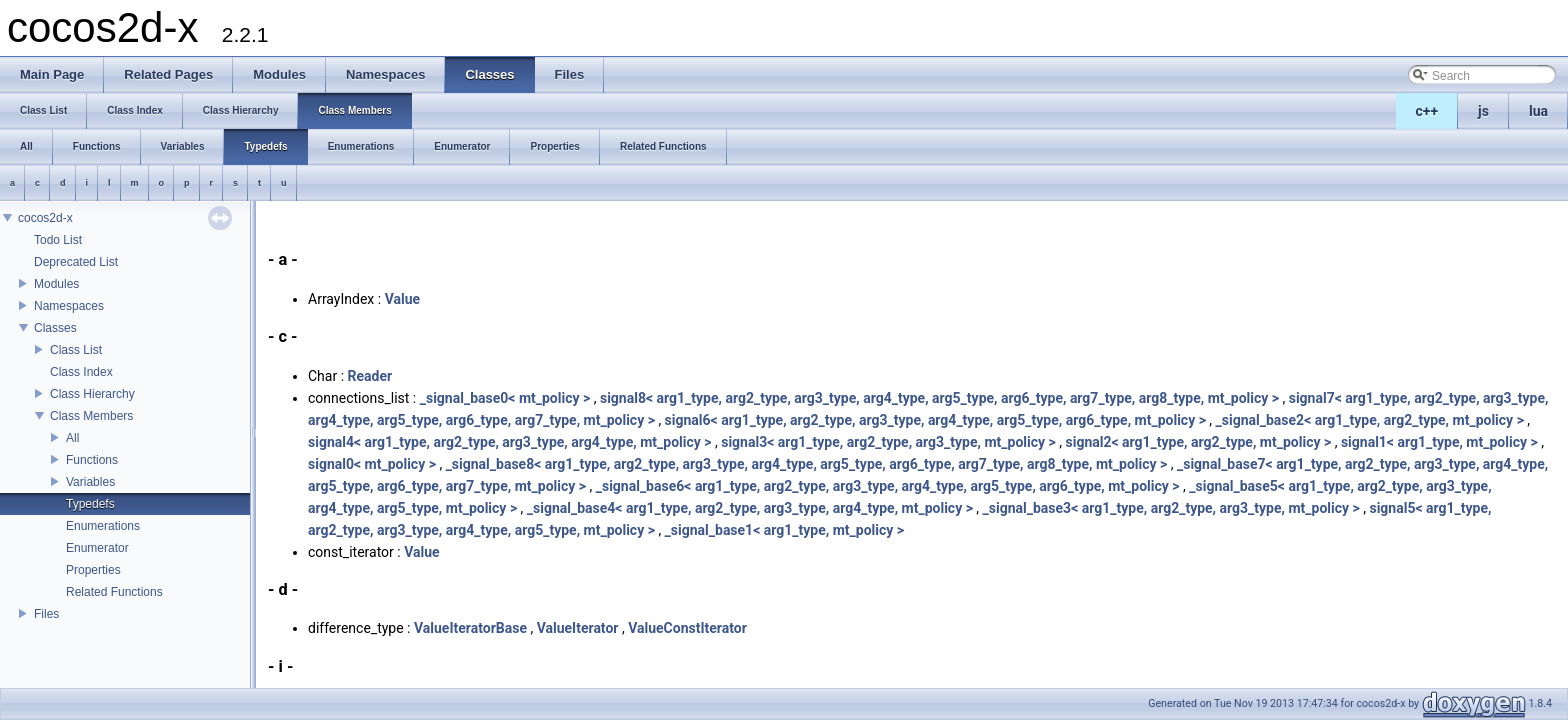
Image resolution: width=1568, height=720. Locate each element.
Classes (55, 328)
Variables (90, 482)
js (1483, 111)
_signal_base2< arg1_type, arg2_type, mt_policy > (1370, 420)
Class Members (91, 416)
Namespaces (69, 306)
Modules (56, 284)
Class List (76, 350)
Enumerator (97, 548)
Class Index (81, 372)
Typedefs (90, 504)
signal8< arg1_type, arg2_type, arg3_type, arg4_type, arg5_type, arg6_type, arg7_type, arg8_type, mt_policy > (939, 398)
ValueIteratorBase (470, 628)
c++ (1427, 111)
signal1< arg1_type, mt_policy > (1439, 442)
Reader (370, 376)
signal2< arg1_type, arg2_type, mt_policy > (1198, 442)
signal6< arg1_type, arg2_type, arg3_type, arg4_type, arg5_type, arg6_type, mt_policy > (935, 420)
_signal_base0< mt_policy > (505, 398)
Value (402, 299)
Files (46, 614)
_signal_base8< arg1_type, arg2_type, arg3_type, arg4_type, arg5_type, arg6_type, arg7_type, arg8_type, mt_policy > (807, 464)
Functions (92, 460)
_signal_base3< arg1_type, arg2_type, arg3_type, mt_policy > (1171, 508)
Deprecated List (76, 262)
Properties (93, 570)
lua (1538, 111)
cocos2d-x (45, 218)
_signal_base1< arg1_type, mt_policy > (784, 530)
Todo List (58, 240)
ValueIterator (578, 628)
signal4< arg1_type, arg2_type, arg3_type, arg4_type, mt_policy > (509, 442)
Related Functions (114, 592)
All (72, 438)
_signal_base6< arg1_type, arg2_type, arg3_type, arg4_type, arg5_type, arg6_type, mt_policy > (888, 486)
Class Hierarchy (92, 394)
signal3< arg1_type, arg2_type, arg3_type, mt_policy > (888, 442)
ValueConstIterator (687, 628)
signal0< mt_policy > (372, 464)
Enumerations (103, 526)
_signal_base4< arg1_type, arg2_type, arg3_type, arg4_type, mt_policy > (750, 508)
